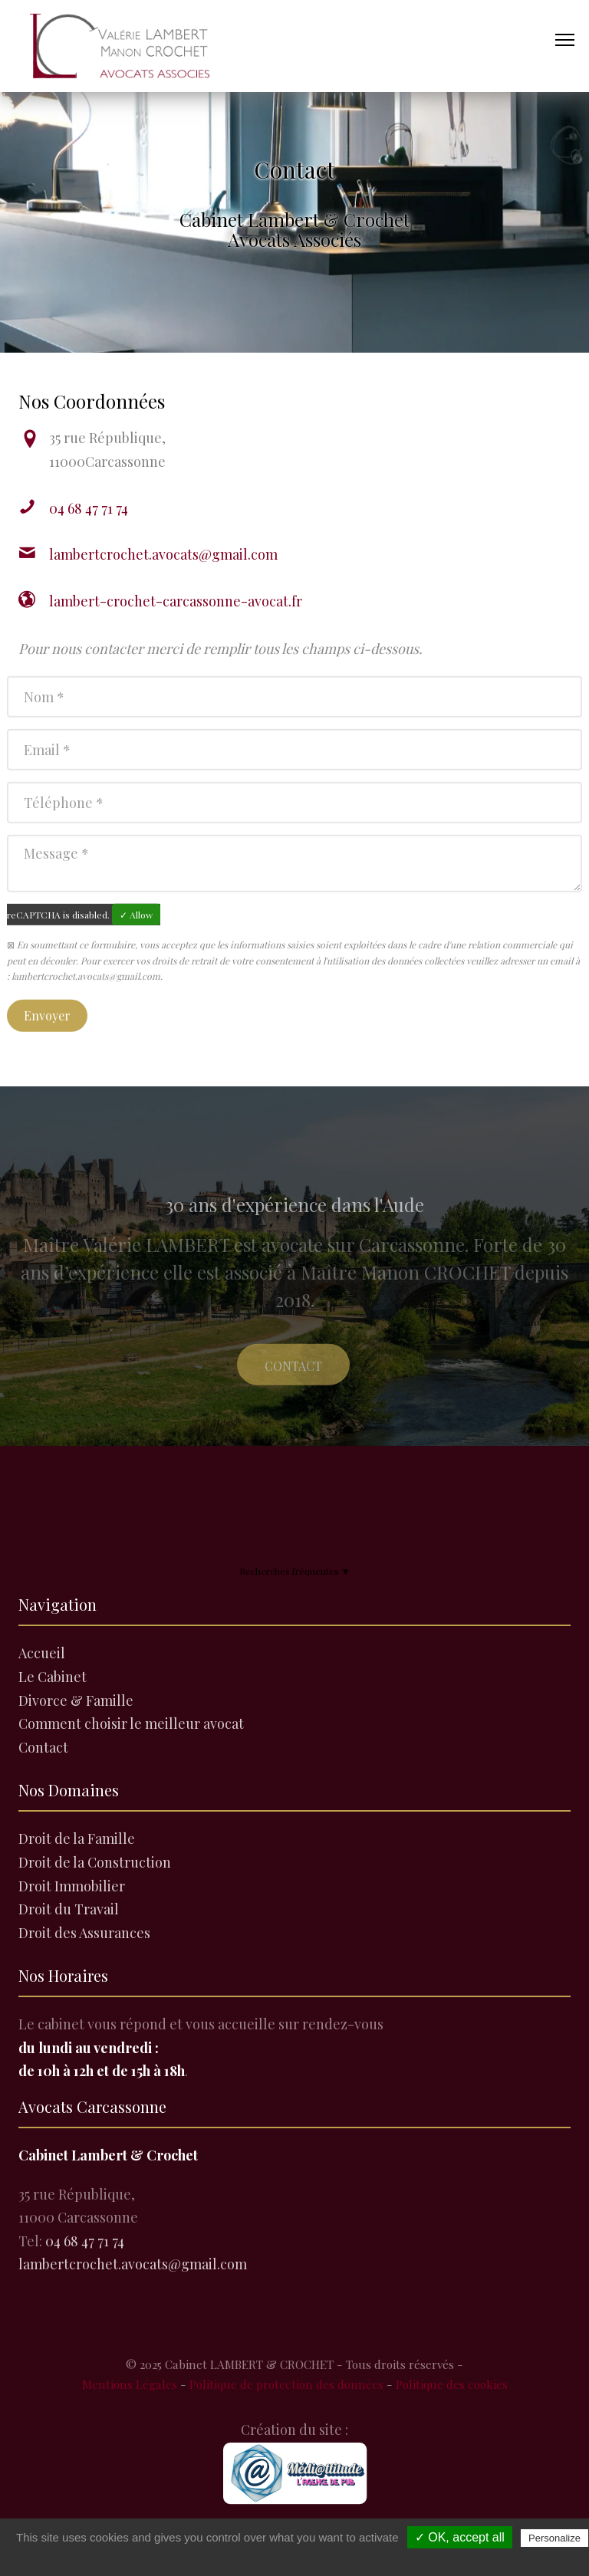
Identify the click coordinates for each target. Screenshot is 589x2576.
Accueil (41, 1653)
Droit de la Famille (76, 1838)
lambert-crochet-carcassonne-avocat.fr (175, 601)
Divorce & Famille (75, 1700)
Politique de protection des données (286, 2384)
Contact (293, 1382)
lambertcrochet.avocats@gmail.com (163, 554)
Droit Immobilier (71, 1886)
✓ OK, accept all (460, 2537)
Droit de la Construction (94, 1862)
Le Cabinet (52, 1677)
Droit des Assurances (84, 1933)
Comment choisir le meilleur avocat (131, 1723)
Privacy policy (302, 2559)
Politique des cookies (452, 2384)
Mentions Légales (129, 2384)
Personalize (554, 2538)
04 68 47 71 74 (88, 508)
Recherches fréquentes (294, 1571)
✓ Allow (136, 921)
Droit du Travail (68, 1909)
